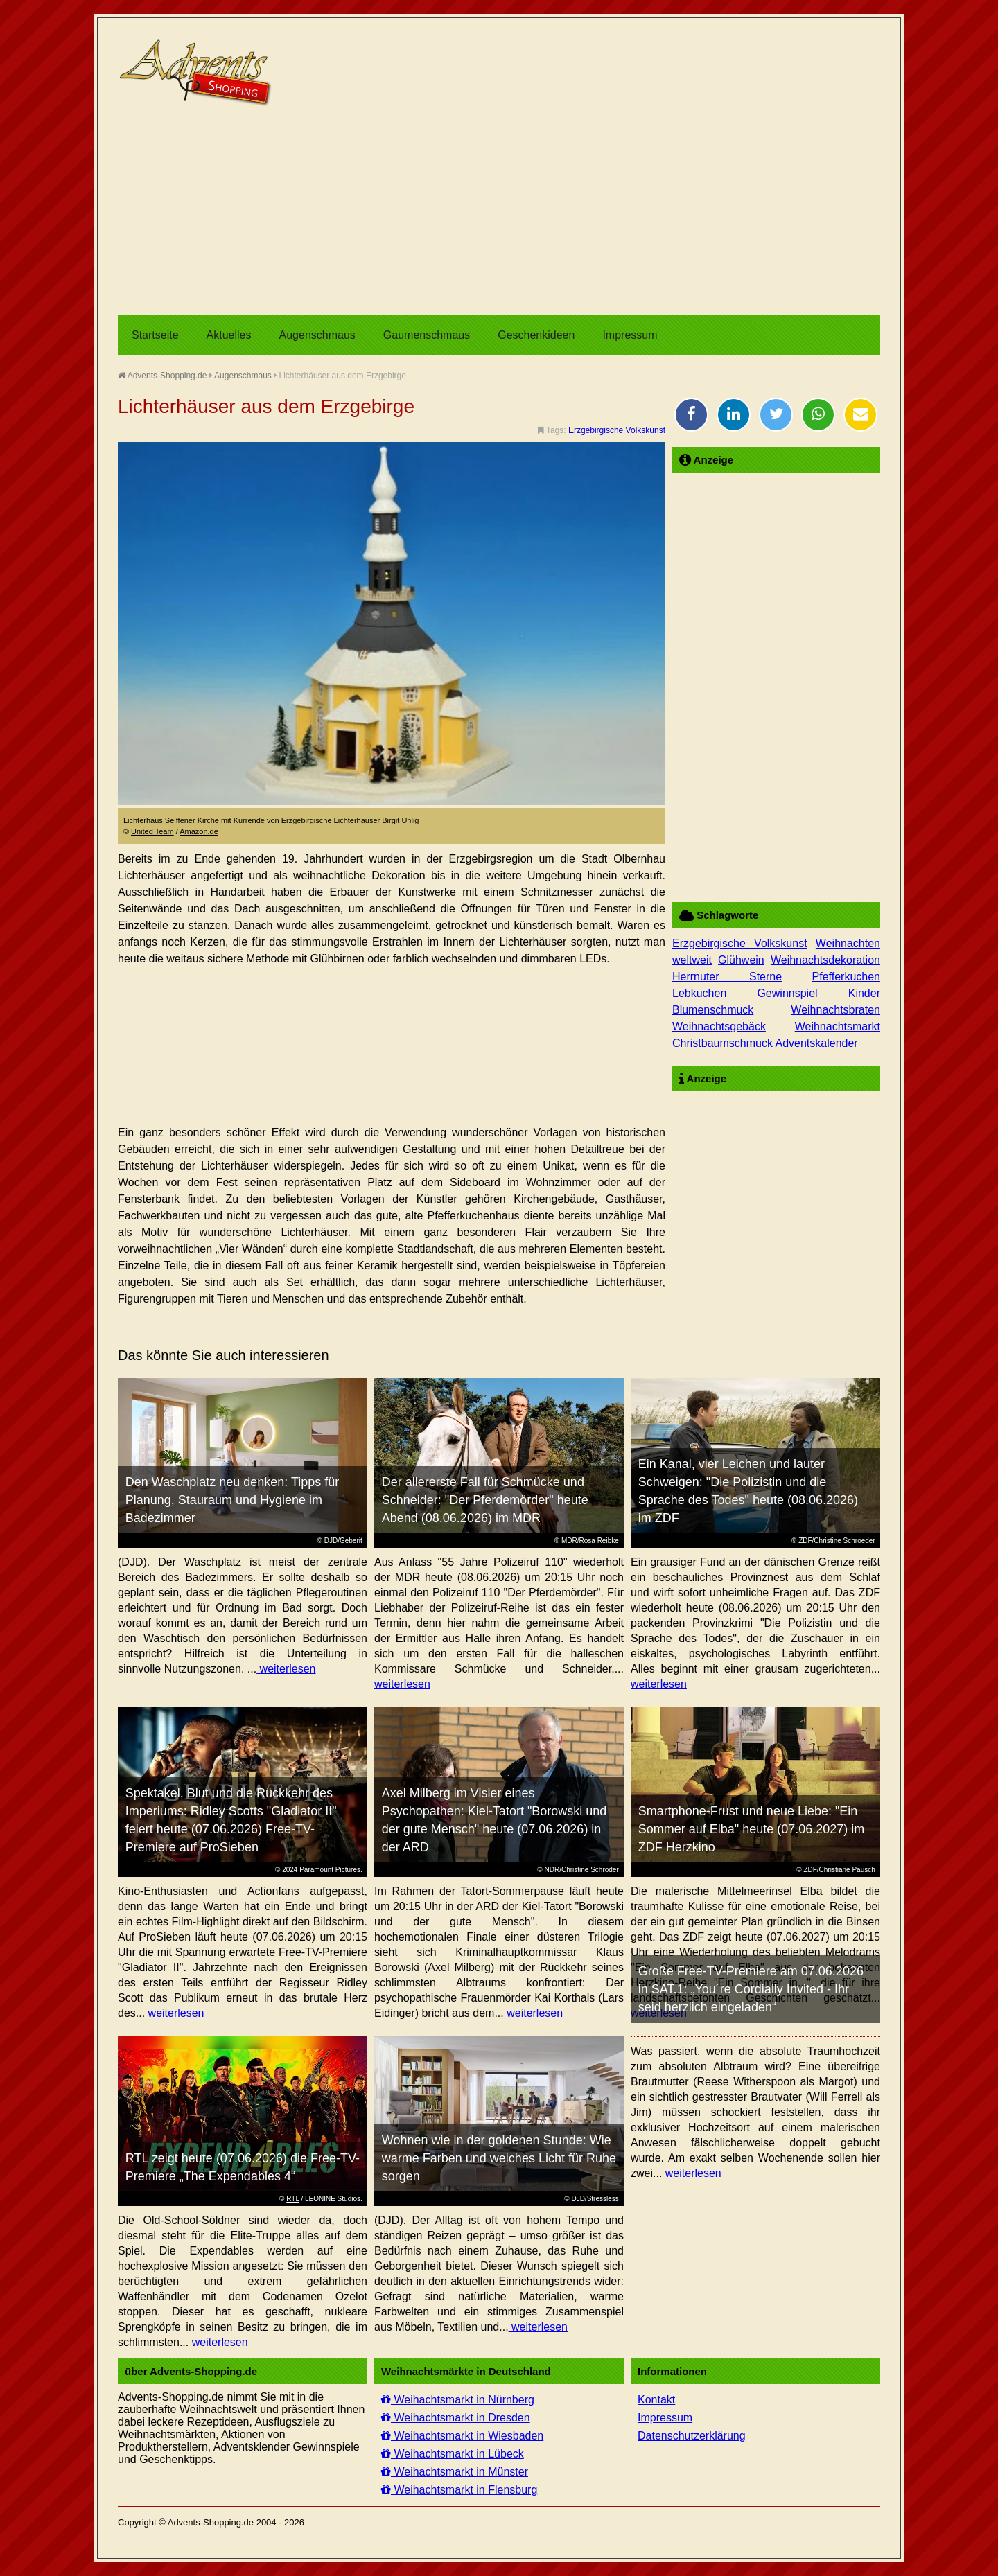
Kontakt (656, 2400)
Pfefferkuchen (846, 976)
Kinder (864, 993)
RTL (292, 2199)
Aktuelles (229, 335)
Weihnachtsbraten (835, 1010)
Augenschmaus (317, 335)
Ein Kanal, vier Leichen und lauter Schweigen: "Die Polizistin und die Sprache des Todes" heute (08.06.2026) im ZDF (748, 1491)
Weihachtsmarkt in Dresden (455, 2418)
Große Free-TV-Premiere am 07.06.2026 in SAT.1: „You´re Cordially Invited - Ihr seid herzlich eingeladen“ (751, 1989)
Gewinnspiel (787, 993)
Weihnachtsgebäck (719, 1026)
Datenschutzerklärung (692, 2436)
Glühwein (741, 960)
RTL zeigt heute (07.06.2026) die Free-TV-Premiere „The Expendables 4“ (242, 2167)
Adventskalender (816, 1043)
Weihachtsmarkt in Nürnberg (457, 2400)
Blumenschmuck (712, 1010)
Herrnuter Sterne (727, 976)
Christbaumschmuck (722, 1043)
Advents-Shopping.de (162, 375)
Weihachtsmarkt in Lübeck (452, 2454)
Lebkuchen (699, 993)
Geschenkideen (536, 335)
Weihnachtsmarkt (837, 1026)
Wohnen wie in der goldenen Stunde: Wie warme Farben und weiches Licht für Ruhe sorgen (499, 2158)
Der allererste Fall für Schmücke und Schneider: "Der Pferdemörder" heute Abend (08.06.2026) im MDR (485, 1500)
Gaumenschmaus (426, 335)
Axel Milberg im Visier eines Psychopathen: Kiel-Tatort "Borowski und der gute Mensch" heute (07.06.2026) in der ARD (494, 1820)
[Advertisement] (499, 211)
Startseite (155, 335)
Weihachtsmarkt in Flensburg (459, 2490)
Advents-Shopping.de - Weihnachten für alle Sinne (197, 72)
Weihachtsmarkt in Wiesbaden (462, 2436)
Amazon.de (199, 831)
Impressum (629, 335)
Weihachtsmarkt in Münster (454, 2472)
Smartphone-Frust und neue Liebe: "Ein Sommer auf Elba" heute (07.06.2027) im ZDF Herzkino (751, 1829)
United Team (152, 831)
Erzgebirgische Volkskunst (616, 430)
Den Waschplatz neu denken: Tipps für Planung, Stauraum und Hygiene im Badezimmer (232, 1500)
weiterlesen (285, 1669)
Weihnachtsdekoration (825, 960)
